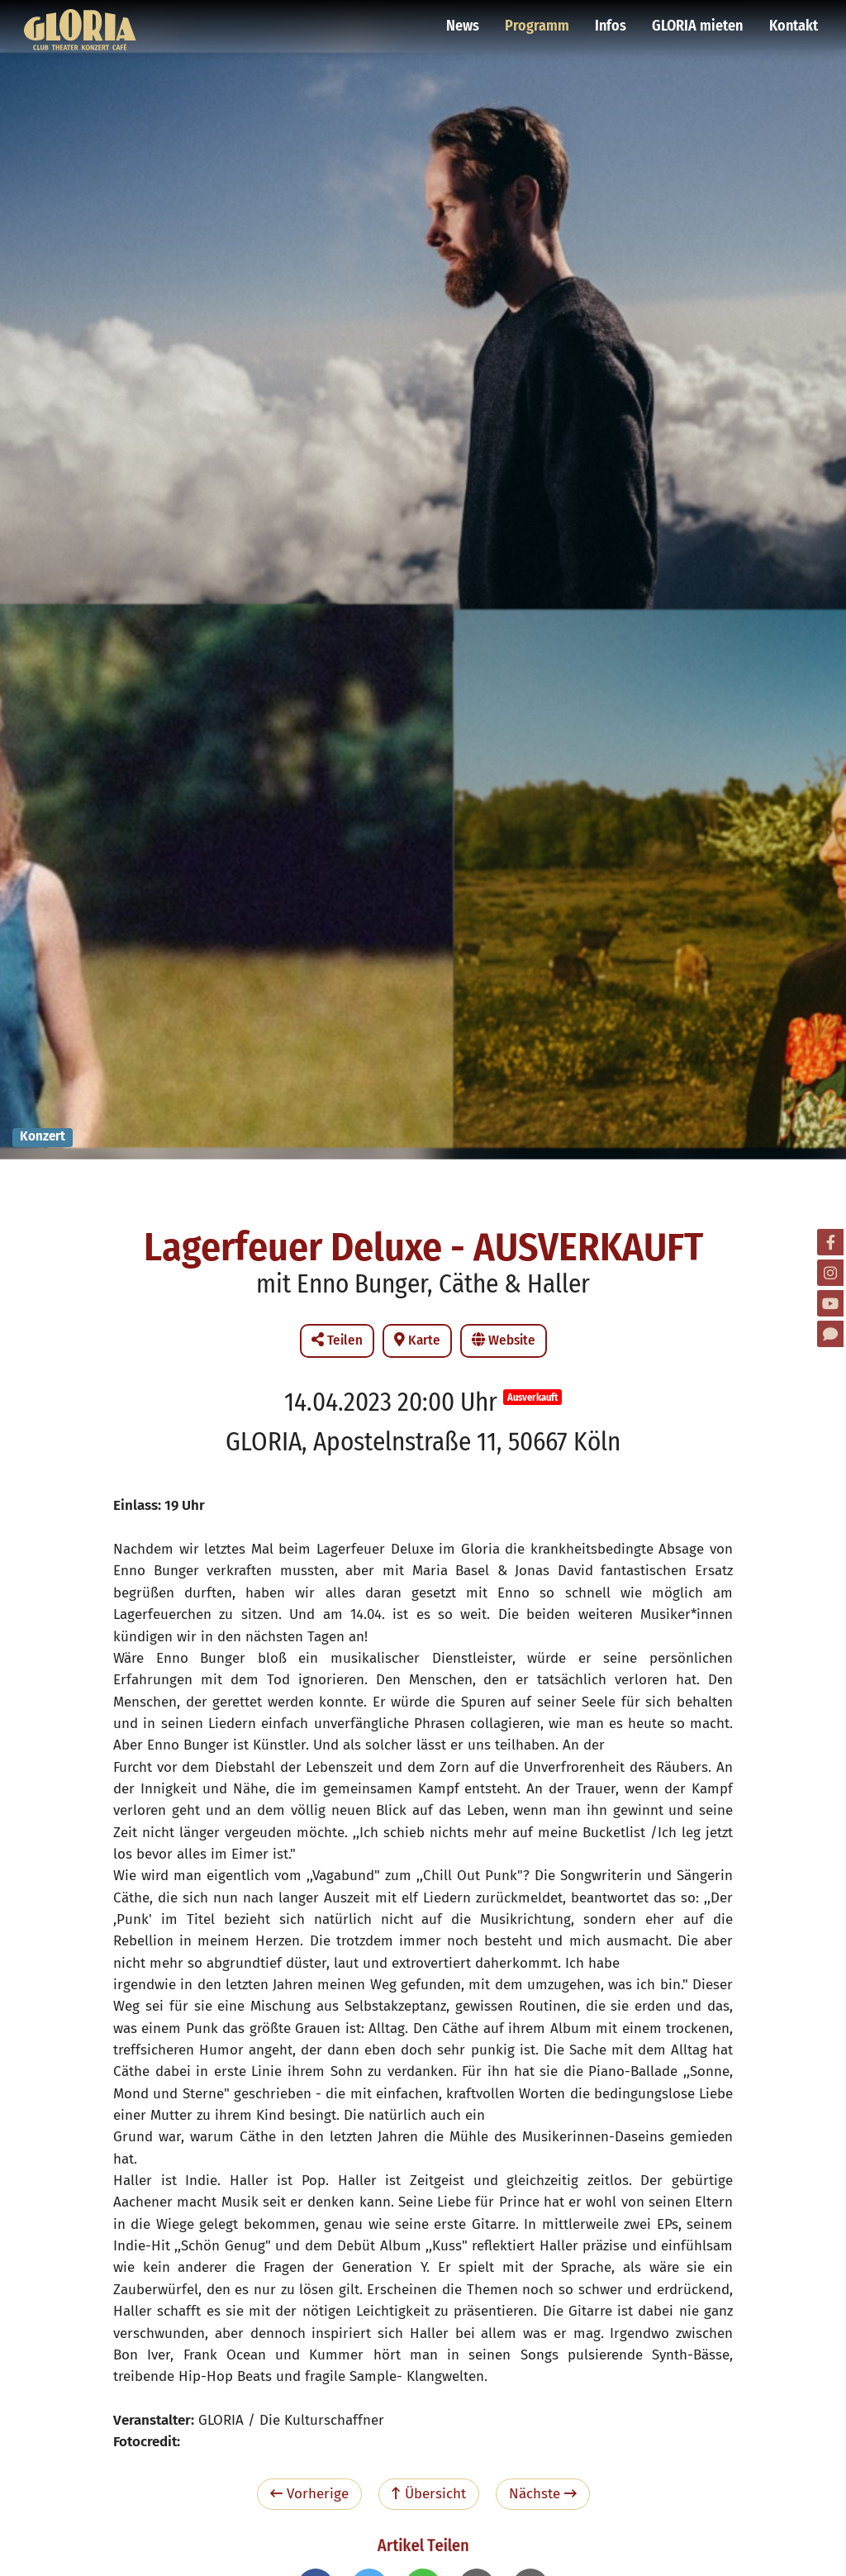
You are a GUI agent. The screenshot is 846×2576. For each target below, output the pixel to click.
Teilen (337, 1340)
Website (503, 1340)
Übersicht (429, 2493)
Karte (417, 1340)
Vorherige (309, 2493)
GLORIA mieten (698, 21)
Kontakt (792, 21)
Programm (539, 21)
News (465, 21)
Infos (612, 21)
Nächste (543, 2493)
